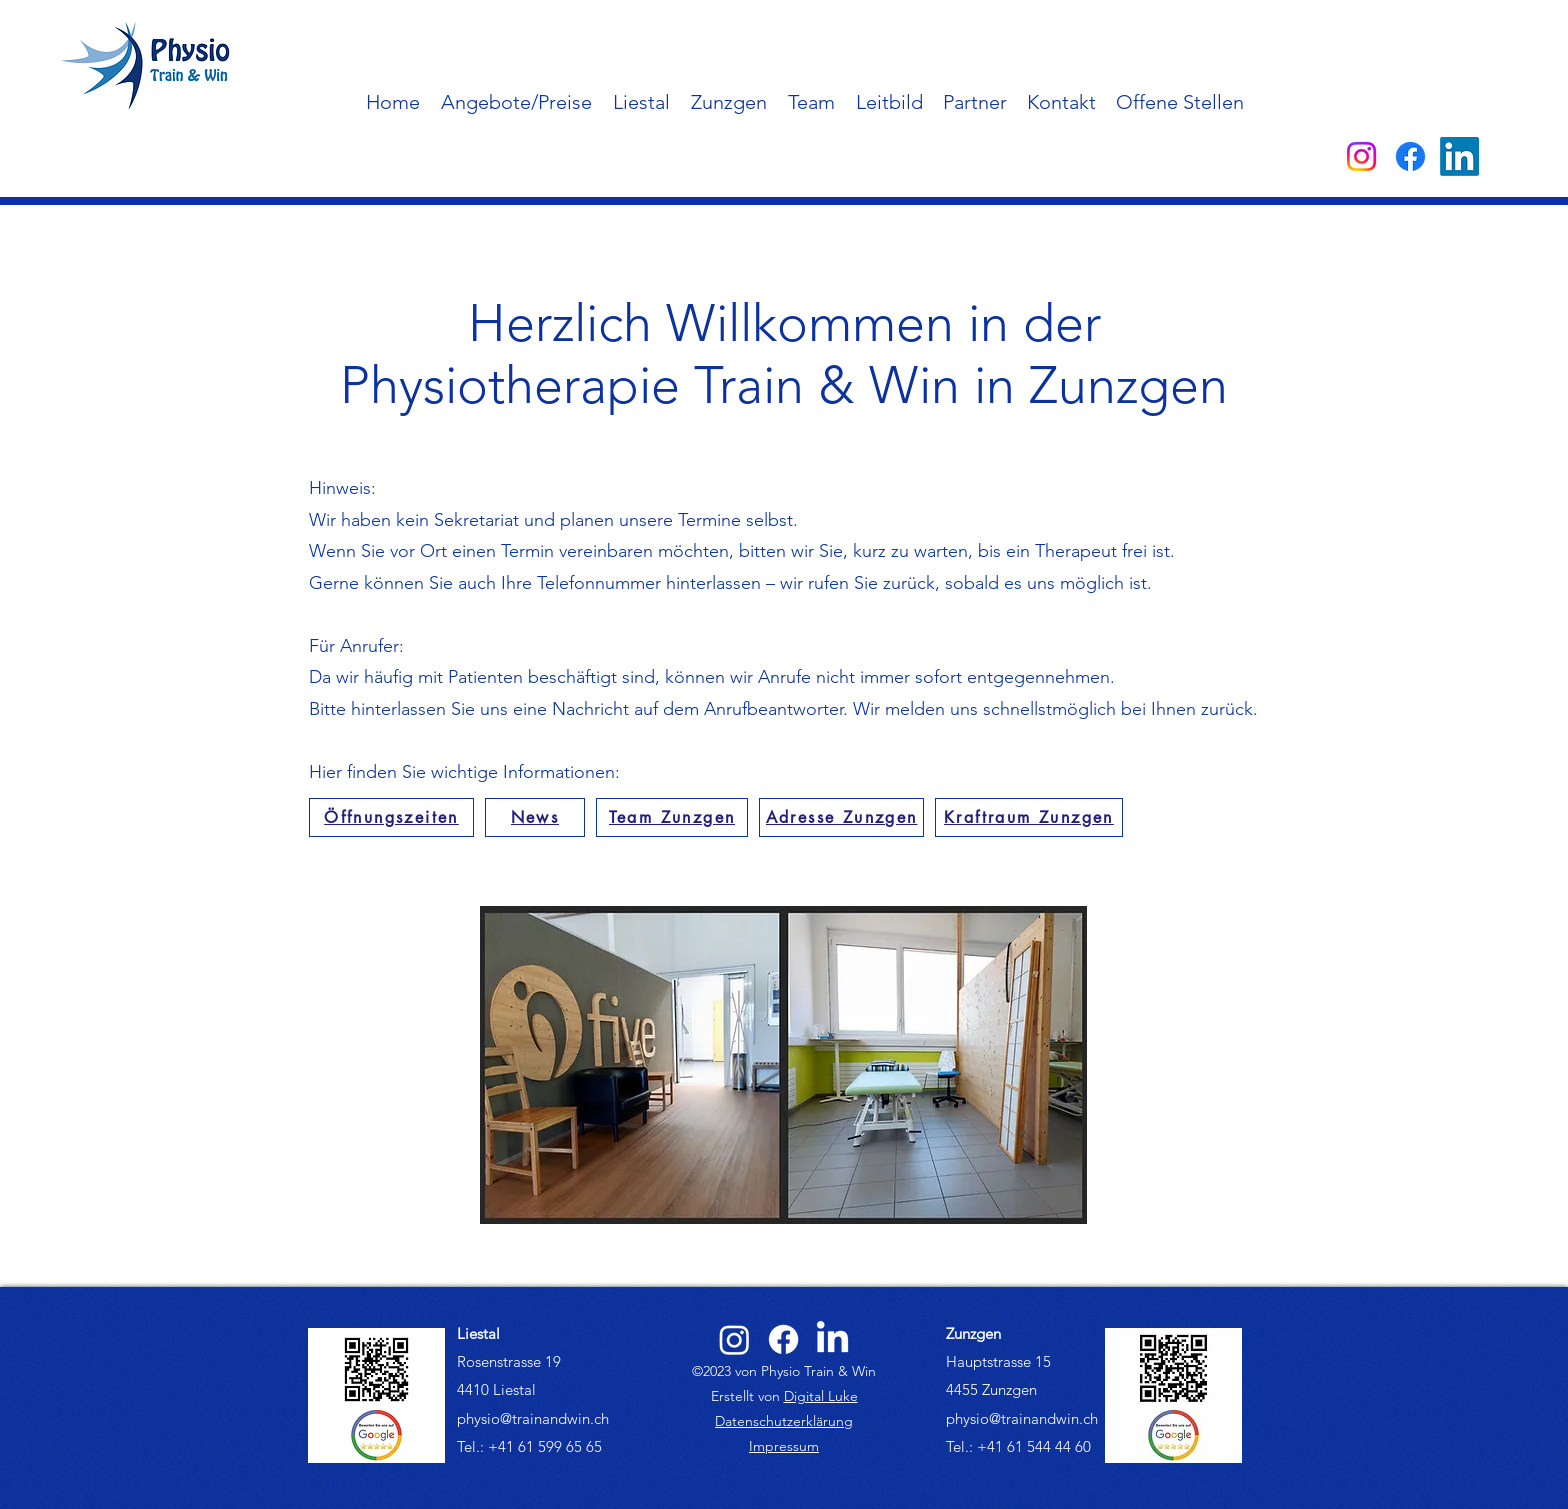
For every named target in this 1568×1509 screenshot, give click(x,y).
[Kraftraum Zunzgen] (1029, 817)
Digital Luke (821, 1396)
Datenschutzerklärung (784, 1421)
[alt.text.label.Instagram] (1361, 156)
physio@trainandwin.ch (533, 1418)
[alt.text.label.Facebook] (1410, 156)
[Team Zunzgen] (672, 817)
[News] (535, 817)
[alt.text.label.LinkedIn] (1459, 156)
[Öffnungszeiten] (391, 817)
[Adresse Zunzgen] (841, 817)
